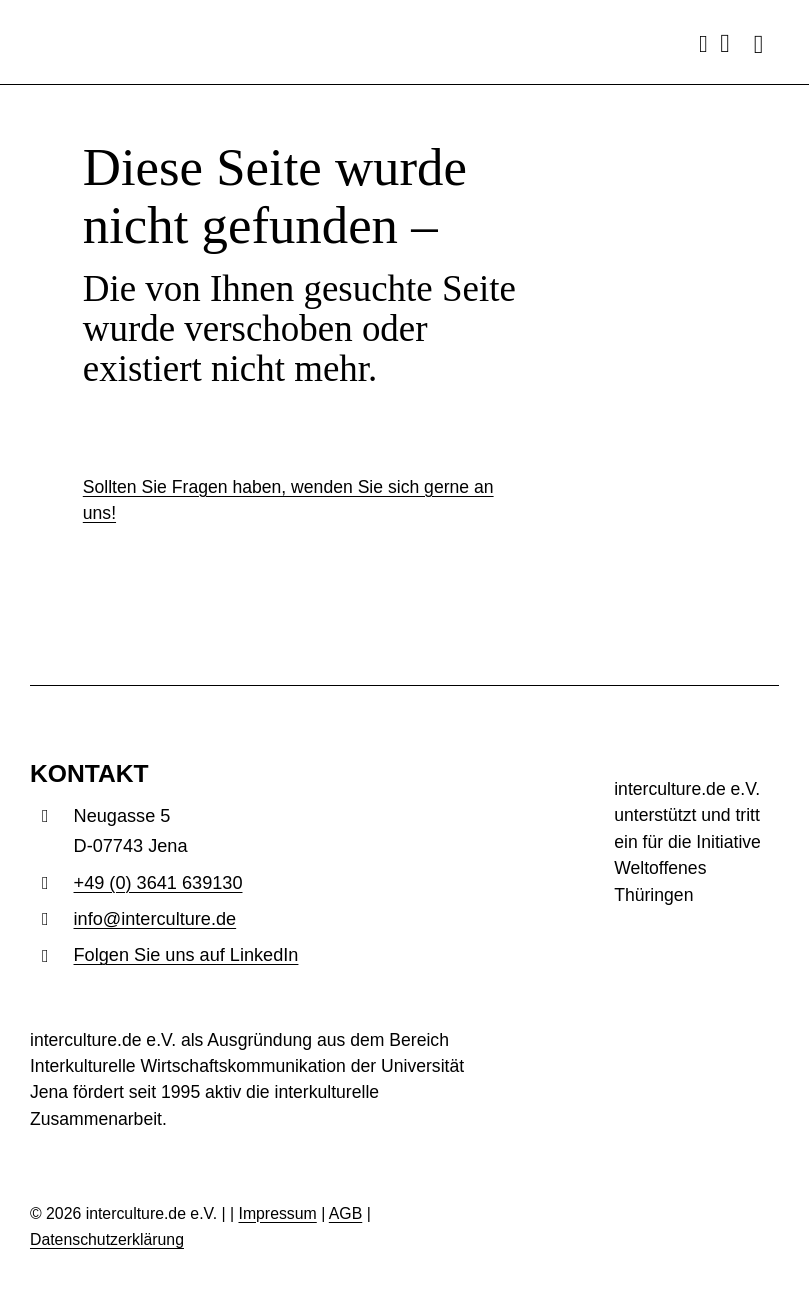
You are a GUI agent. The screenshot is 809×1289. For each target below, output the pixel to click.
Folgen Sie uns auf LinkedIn (186, 955)
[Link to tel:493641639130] (703, 44)
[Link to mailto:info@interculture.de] (725, 44)
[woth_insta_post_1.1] (696, 934)
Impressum (277, 1213)
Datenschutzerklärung (107, 1239)
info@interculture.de (155, 919)
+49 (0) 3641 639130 (158, 883)
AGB (345, 1213)
